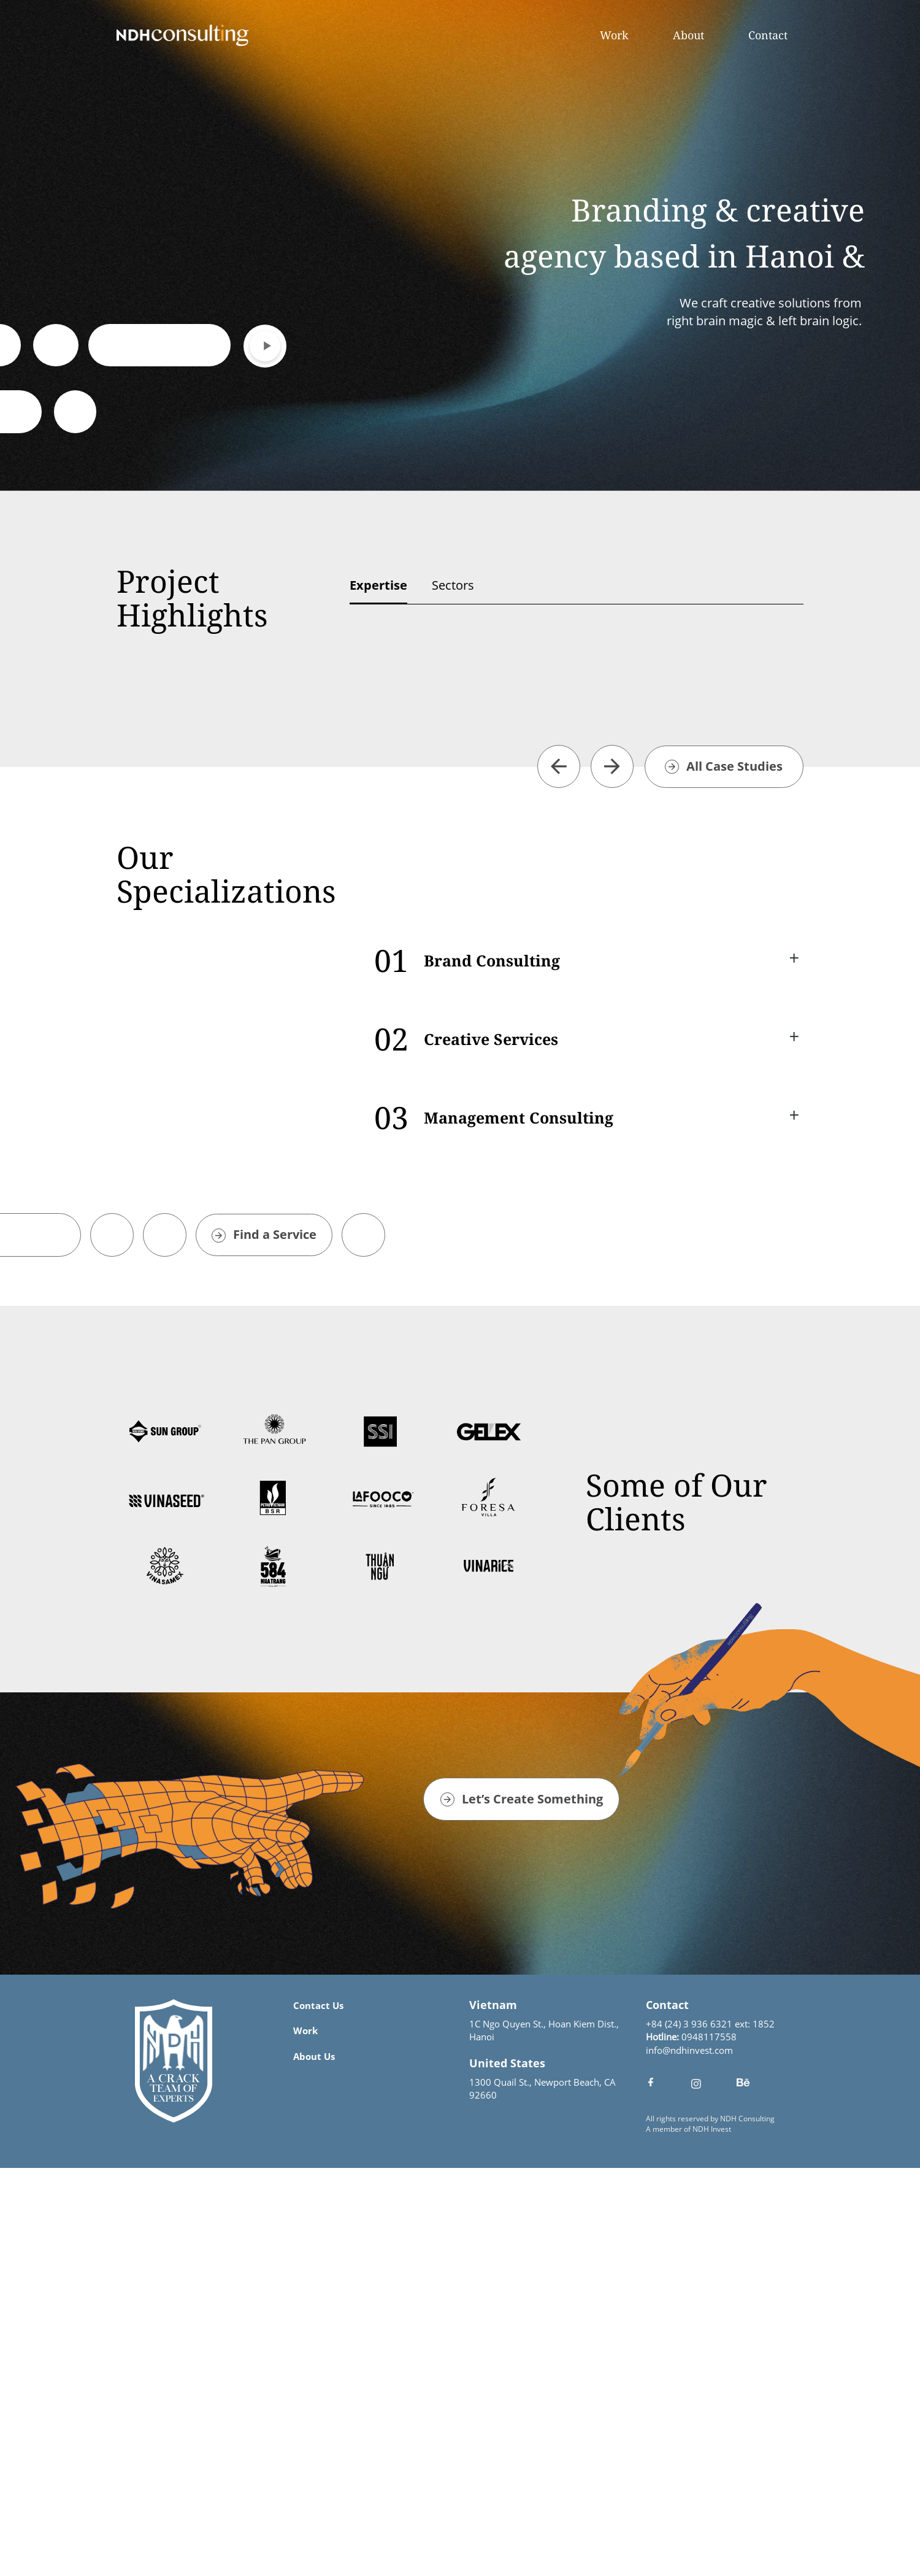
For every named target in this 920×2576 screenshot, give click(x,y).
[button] (558, 1174)
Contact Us (318, 2413)
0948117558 (709, 2445)
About (688, 35)
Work (614, 35)
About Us (314, 2464)
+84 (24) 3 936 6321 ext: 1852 (710, 2432)
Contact (768, 35)
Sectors (453, 585)
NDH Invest (711, 2537)
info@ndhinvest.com (689, 2458)
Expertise (378, 585)
